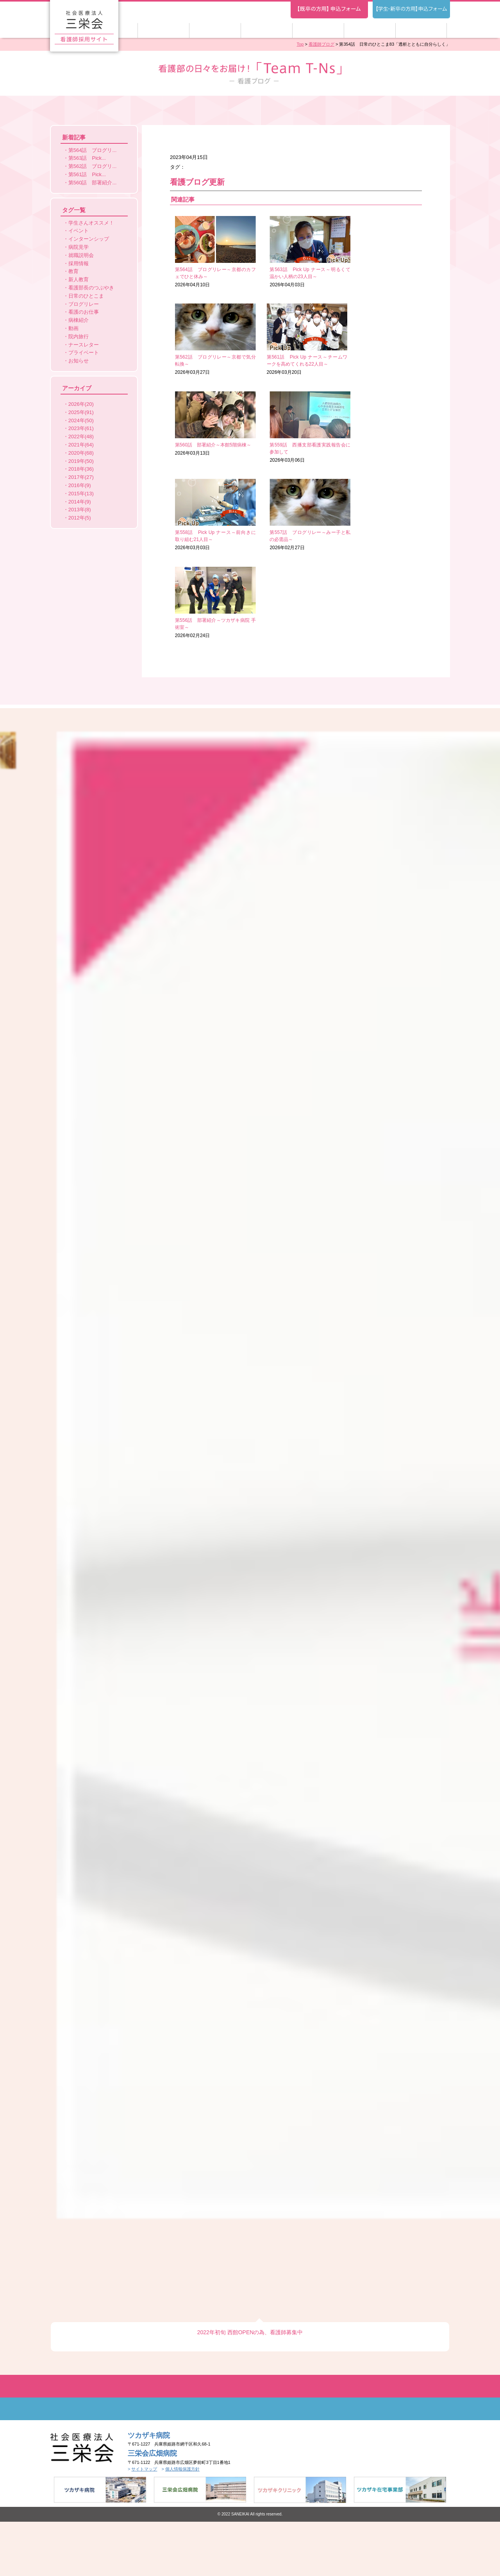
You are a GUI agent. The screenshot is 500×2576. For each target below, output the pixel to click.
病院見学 (78, 247)
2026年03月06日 (381, 339)
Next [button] (340, 617)
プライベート (83, 352)
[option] (250, 615)
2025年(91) (81, 412)
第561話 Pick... (87, 174)
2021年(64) (81, 445)
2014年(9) (79, 502)
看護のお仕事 (83, 312)
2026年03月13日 (296, 339)
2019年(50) (81, 461)
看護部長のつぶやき (91, 288)
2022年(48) (81, 436)
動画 (73, 328)
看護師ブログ (321, 44)
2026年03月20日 (210, 339)
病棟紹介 (78, 320)
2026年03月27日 (381, 251)
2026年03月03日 (210, 427)
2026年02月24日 (381, 427)
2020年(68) (81, 453)
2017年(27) (81, 477)
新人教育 (78, 279)
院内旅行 (78, 336)
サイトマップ (144, 810)
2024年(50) (81, 420)
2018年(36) (81, 469)
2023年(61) (81, 428)
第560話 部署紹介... (92, 183)
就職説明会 (81, 255)
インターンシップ (88, 239)
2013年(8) (79, 509)
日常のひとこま (86, 296)
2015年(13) (81, 493)
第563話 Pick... (87, 158)
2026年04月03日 (296, 251)
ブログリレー (83, 304)
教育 (73, 271)
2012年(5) (79, 518)
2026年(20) (81, 404)
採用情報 (78, 263)
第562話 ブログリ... (92, 166)
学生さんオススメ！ (91, 223)
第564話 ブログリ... (92, 150)
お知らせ (78, 361)
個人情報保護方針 (182, 810)
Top (300, 44)
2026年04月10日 (210, 251)
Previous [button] (184, 617)
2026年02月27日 (296, 427)
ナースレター (83, 345)
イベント (78, 231)
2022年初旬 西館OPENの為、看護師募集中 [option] (250, 673)
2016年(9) (79, 485)
